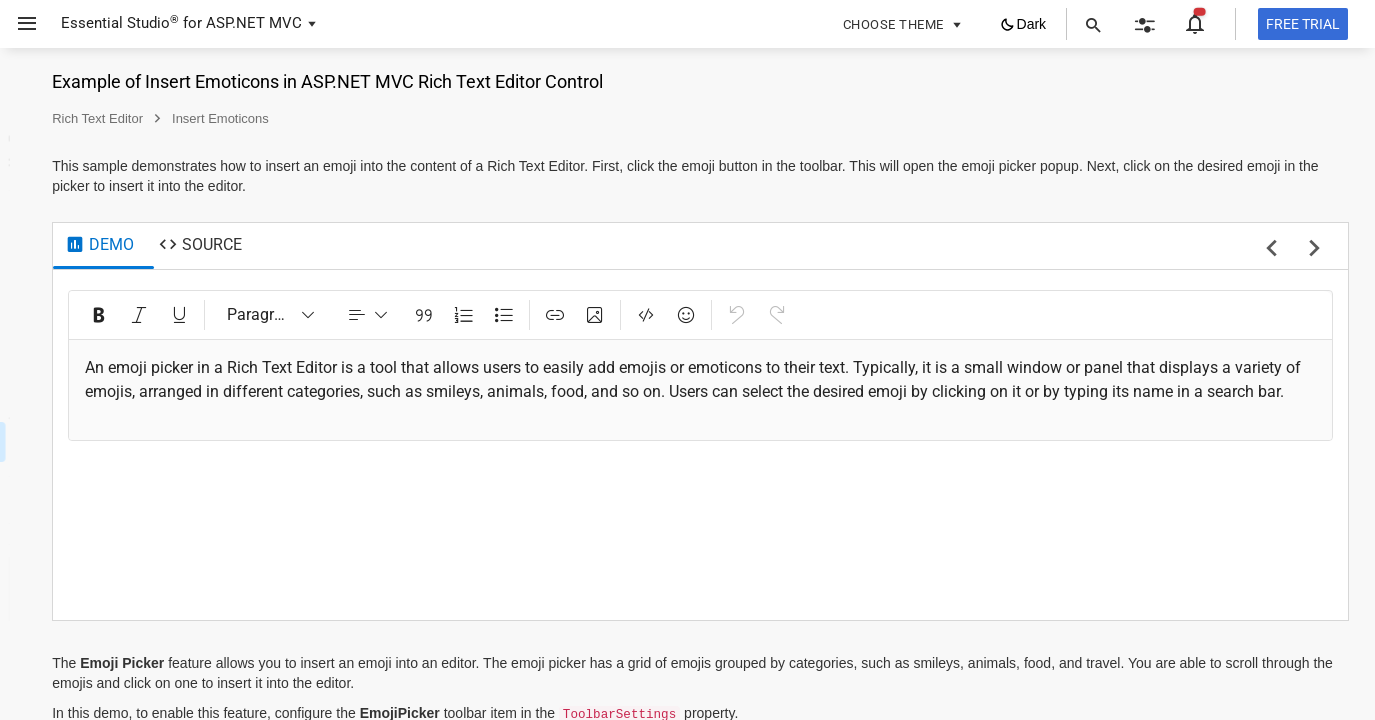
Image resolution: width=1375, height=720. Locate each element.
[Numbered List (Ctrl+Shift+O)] (717, 315)
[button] (19, 24)
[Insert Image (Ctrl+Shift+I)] (848, 315)
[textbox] (827, 392)
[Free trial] (1303, 24)
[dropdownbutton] (621, 315)
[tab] (353, 246)
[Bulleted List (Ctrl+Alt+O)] (757, 315)
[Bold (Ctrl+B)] (353, 315)
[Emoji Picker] (939, 315)
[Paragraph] (524, 315)
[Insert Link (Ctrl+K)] (808, 315)
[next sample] (1314, 250)
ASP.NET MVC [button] (254, 23)
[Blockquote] (677, 315)
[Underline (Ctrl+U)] (433, 315)
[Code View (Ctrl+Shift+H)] (899, 315)
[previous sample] (1271, 250)
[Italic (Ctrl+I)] (393, 315)
